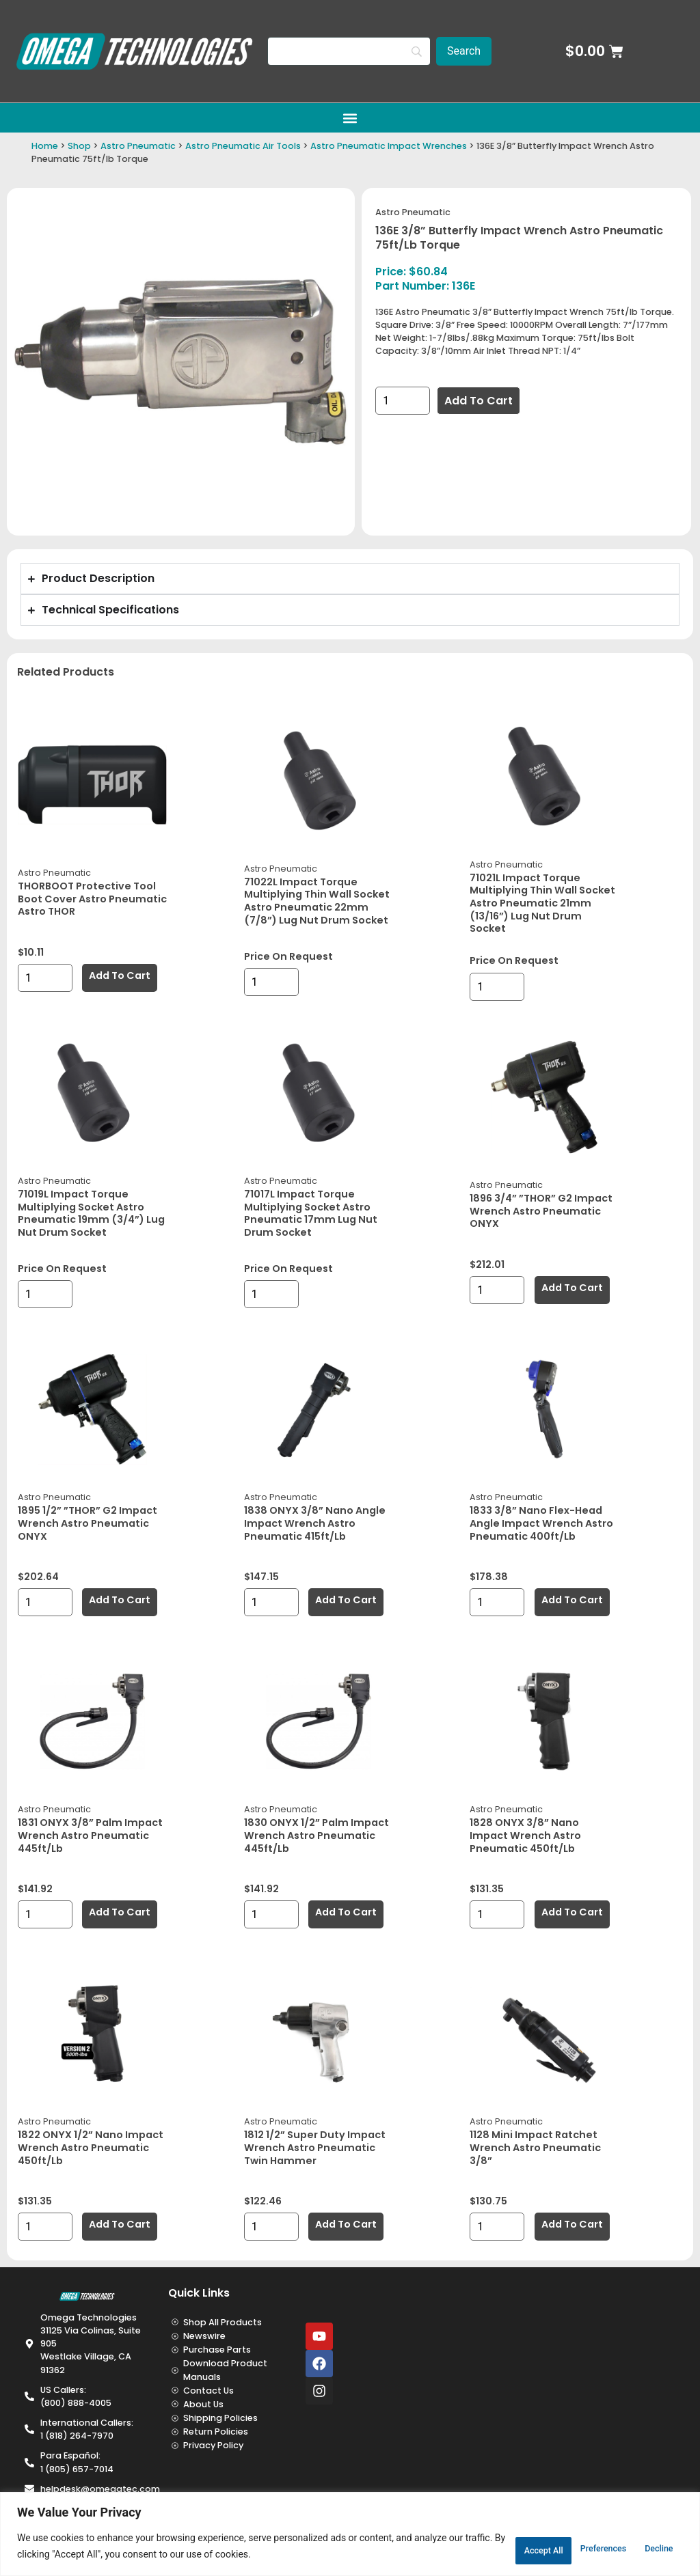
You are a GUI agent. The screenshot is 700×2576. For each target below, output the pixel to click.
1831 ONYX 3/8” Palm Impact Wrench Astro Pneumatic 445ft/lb (90, 1835)
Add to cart (478, 400)
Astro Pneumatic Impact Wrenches (388, 146)
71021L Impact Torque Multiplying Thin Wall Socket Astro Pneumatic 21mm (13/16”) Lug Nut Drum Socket (542, 903)
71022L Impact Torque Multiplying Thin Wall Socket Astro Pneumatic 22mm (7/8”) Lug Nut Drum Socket (317, 901)
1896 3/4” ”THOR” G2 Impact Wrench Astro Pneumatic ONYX (541, 1210)
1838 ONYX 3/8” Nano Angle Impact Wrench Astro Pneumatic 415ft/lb (315, 1523)
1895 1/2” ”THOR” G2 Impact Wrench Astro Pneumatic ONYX (87, 1523)
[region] (350, 2535)
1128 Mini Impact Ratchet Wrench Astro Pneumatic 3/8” (535, 2147)
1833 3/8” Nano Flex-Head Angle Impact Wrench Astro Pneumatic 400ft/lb (541, 1523)
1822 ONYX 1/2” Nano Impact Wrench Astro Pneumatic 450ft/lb (90, 2147)
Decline (562, 2548)
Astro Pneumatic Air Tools (243, 146)
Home (44, 146)
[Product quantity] (402, 401)
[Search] (349, 51)
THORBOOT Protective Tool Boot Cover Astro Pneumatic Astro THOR (92, 898)
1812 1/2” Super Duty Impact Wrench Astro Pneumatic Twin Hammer (315, 2147)
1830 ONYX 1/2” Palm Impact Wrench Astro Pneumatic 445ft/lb (316, 1835)
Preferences (478, 2548)
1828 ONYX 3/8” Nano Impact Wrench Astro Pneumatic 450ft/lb (525, 1835)
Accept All (642, 2548)
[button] (350, 118)
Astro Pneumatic (138, 146)
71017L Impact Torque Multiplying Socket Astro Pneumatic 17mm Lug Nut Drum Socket (310, 1213)
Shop (79, 146)
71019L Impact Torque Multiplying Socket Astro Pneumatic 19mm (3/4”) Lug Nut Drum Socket (91, 1213)
